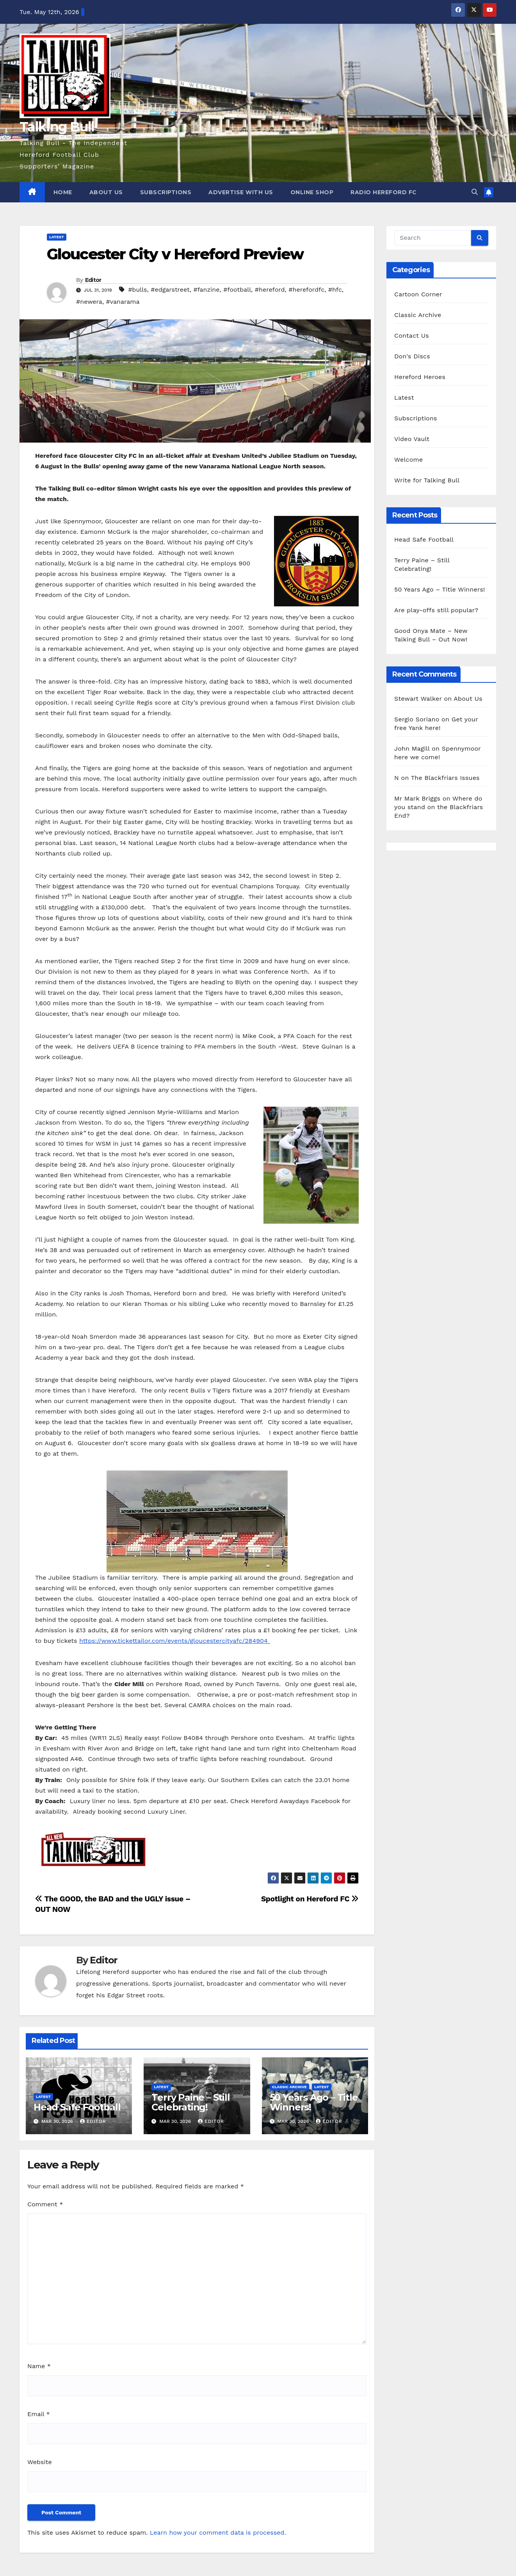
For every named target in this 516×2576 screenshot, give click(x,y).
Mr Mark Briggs (417, 798)
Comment (45, 2204)
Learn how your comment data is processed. (218, 2532)
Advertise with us (240, 192)
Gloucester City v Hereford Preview (175, 254)
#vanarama (123, 301)
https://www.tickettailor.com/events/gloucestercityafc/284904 (173, 1640)
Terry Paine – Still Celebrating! (190, 2102)
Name (39, 2366)
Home (62, 192)
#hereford (270, 289)
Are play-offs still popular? (436, 610)
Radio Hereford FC (384, 192)
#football (237, 289)
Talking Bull (57, 127)
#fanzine (207, 289)
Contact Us (411, 335)
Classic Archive (289, 2087)
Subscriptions (166, 192)
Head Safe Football (77, 2107)
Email (38, 2414)
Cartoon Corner (418, 294)
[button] (475, 192)
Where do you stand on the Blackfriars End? (438, 807)
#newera (89, 301)
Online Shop (312, 192)
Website (39, 2462)
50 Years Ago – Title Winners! (314, 2102)
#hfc (335, 289)
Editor (93, 279)
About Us (106, 192)
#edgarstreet (170, 289)
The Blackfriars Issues (445, 777)
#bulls (137, 289)
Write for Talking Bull (426, 480)
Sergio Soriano (416, 719)
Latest (56, 237)
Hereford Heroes (419, 377)
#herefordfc (306, 289)
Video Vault (411, 439)
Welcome (408, 459)
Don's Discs (412, 356)
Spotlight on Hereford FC (310, 1898)
